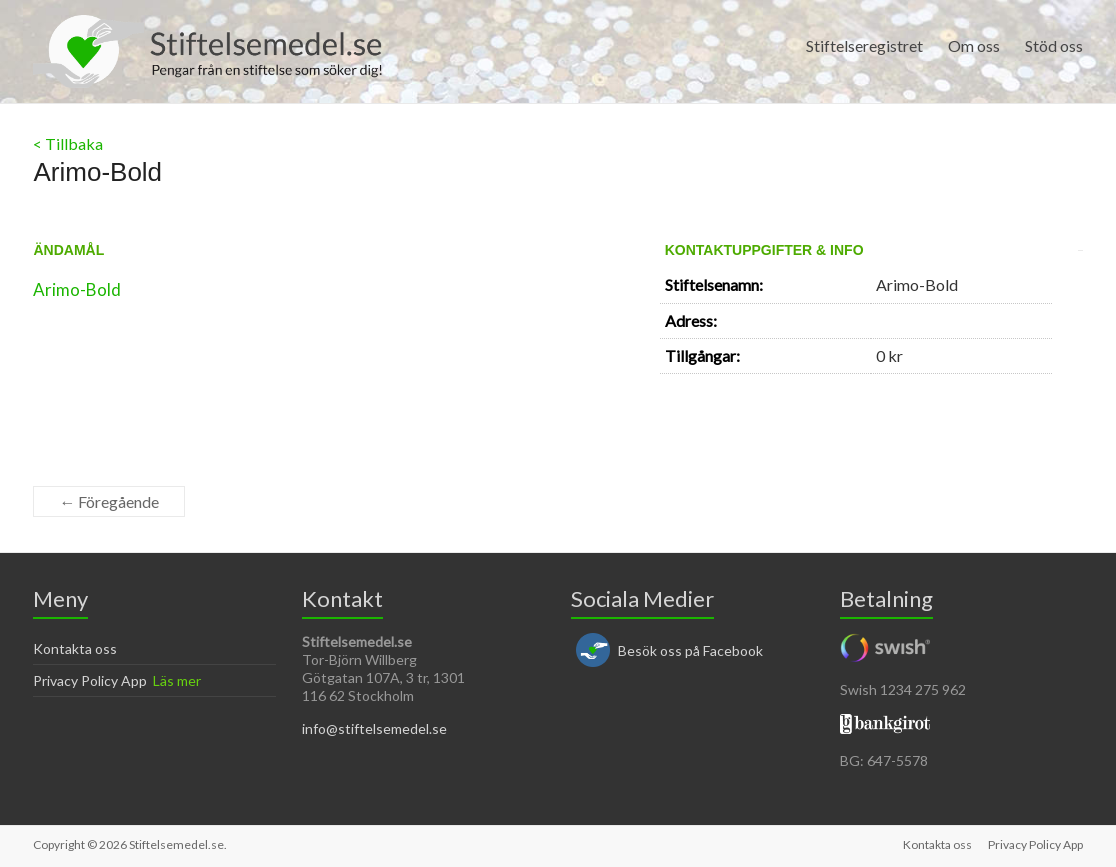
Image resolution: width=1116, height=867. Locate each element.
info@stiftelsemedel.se (374, 728)
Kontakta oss (75, 648)
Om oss (974, 45)
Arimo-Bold (77, 289)
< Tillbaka (68, 143)
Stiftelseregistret (864, 45)
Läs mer (177, 680)
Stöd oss (1054, 45)
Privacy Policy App (90, 680)
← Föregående (109, 501)
